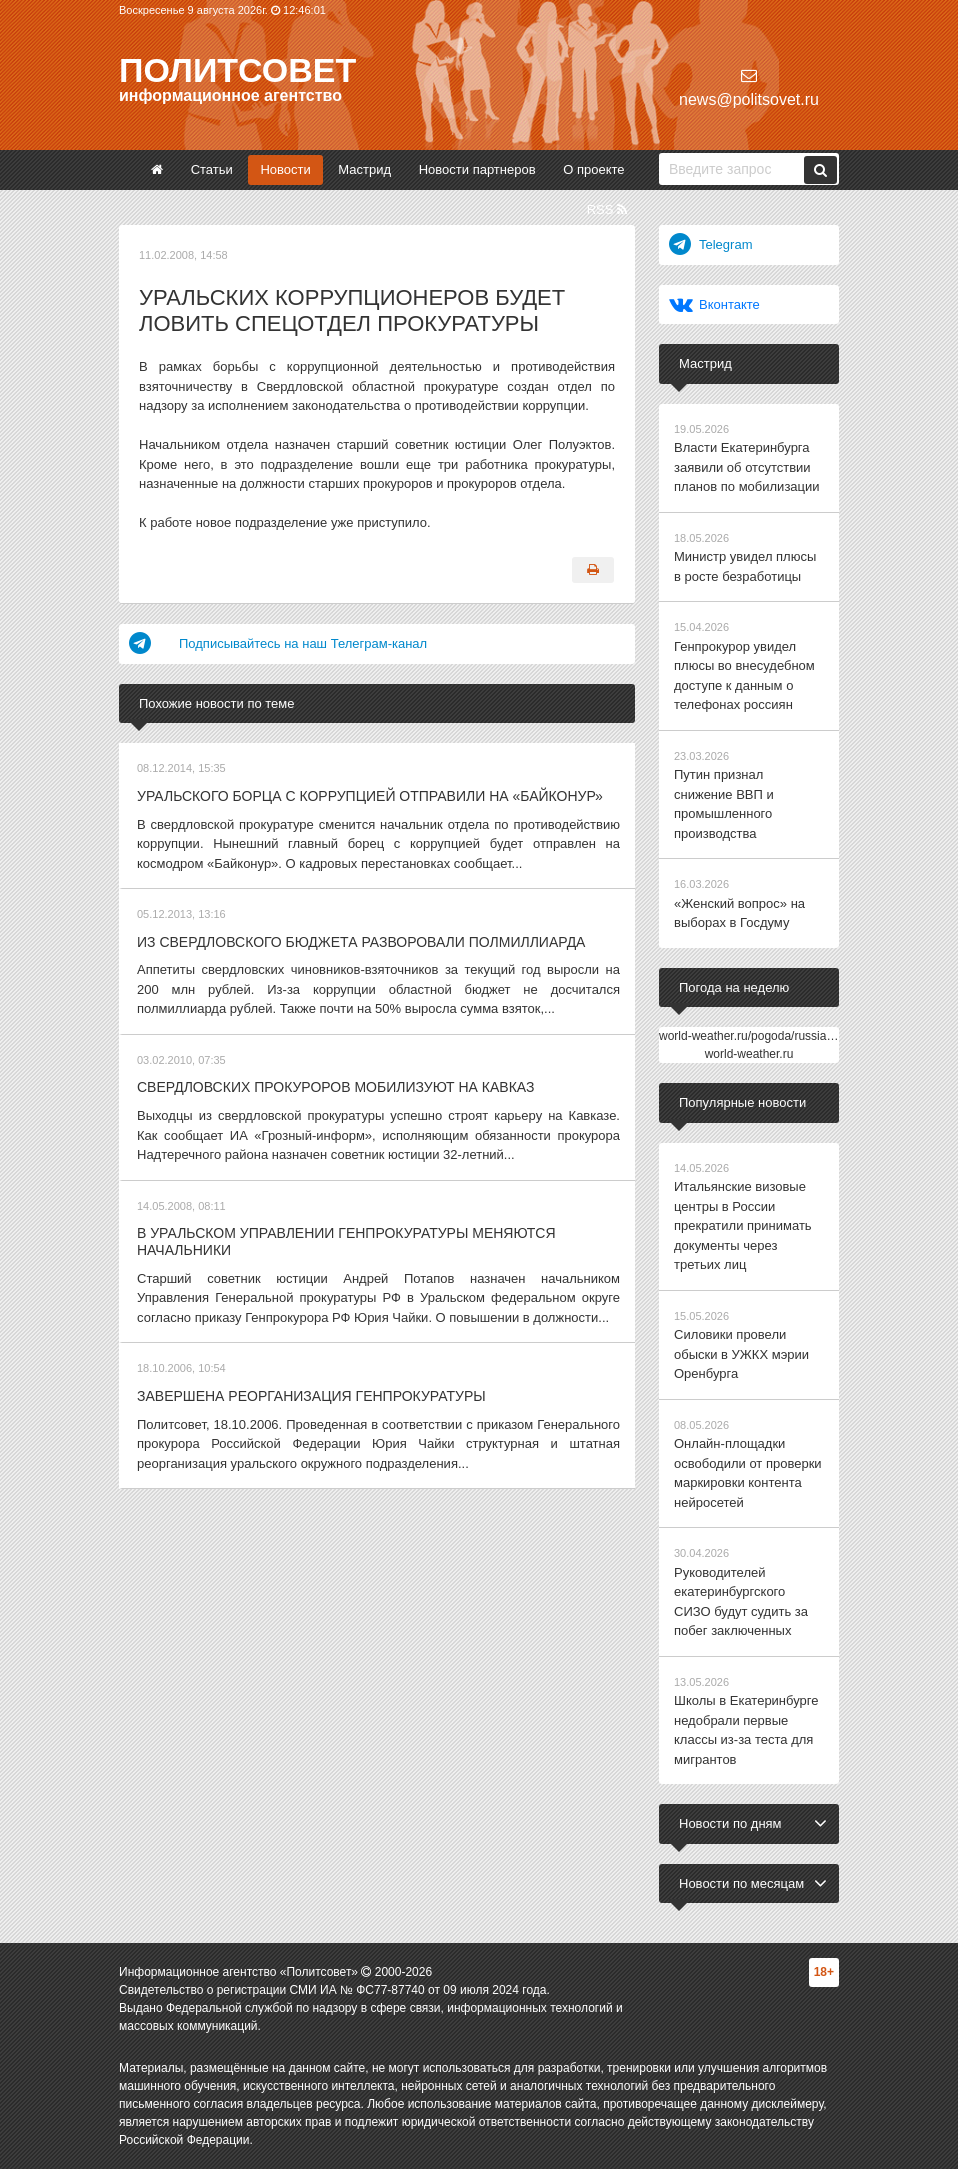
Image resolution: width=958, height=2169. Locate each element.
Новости (285, 169)
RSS (607, 209)
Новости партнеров (477, 169)
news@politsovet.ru (749, 87)
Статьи (212, 169)
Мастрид (364, 169)
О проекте (593, 169)
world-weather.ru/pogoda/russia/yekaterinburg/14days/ (803, 1036)
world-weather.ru (749, 1054)
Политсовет (237, 70)
